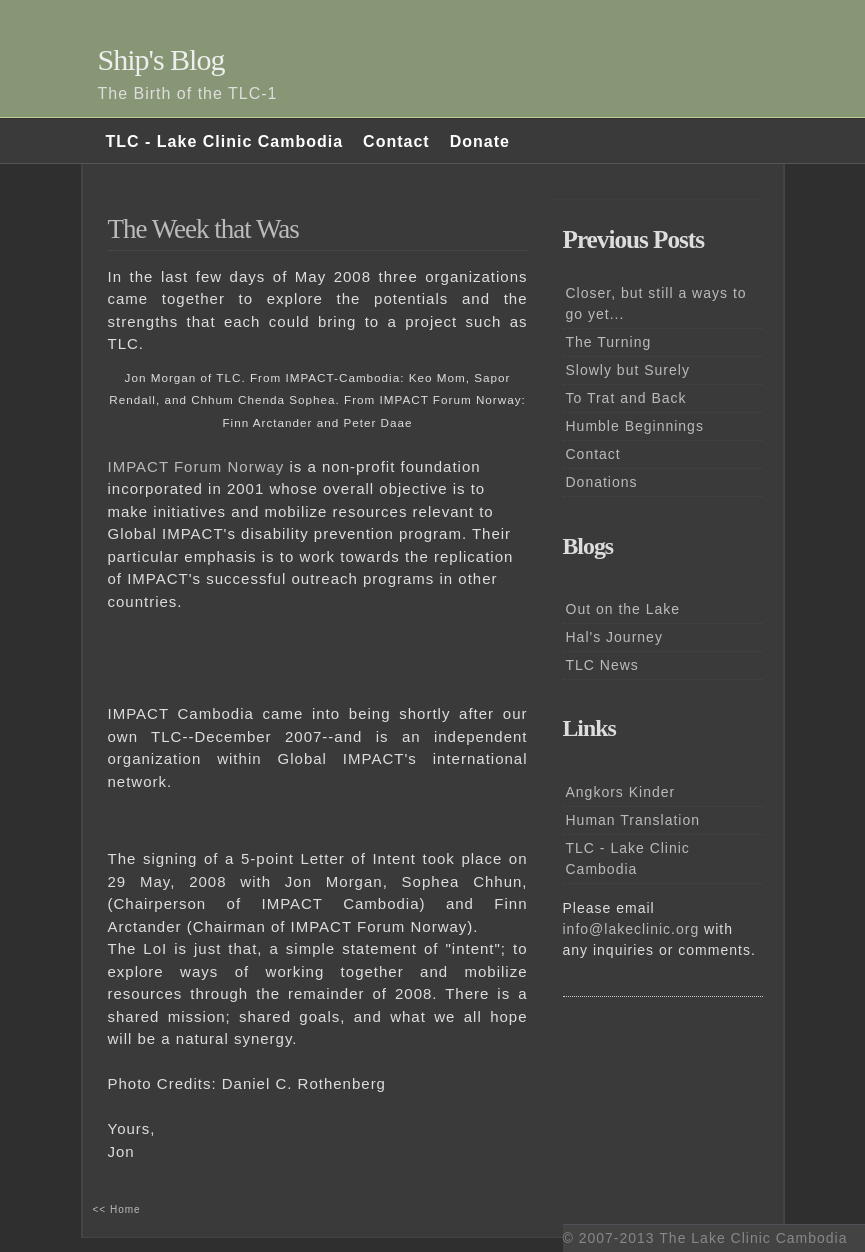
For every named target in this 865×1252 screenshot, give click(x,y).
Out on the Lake (623, 609)
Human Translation (633, 820)
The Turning (609, 342)
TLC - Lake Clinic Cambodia (225, 141)
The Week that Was (203, 229)
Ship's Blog (161, 59)
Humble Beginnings (635, 426)
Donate (480, 141)
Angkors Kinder (621, 792)
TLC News (602, 665)
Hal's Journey (614, 637)
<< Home (117, 1209)
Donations (602, 482)
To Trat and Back (626, 398)
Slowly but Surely (628, 370)
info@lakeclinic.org (631, 929)
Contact (396, 141)
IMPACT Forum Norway (196, 466)
